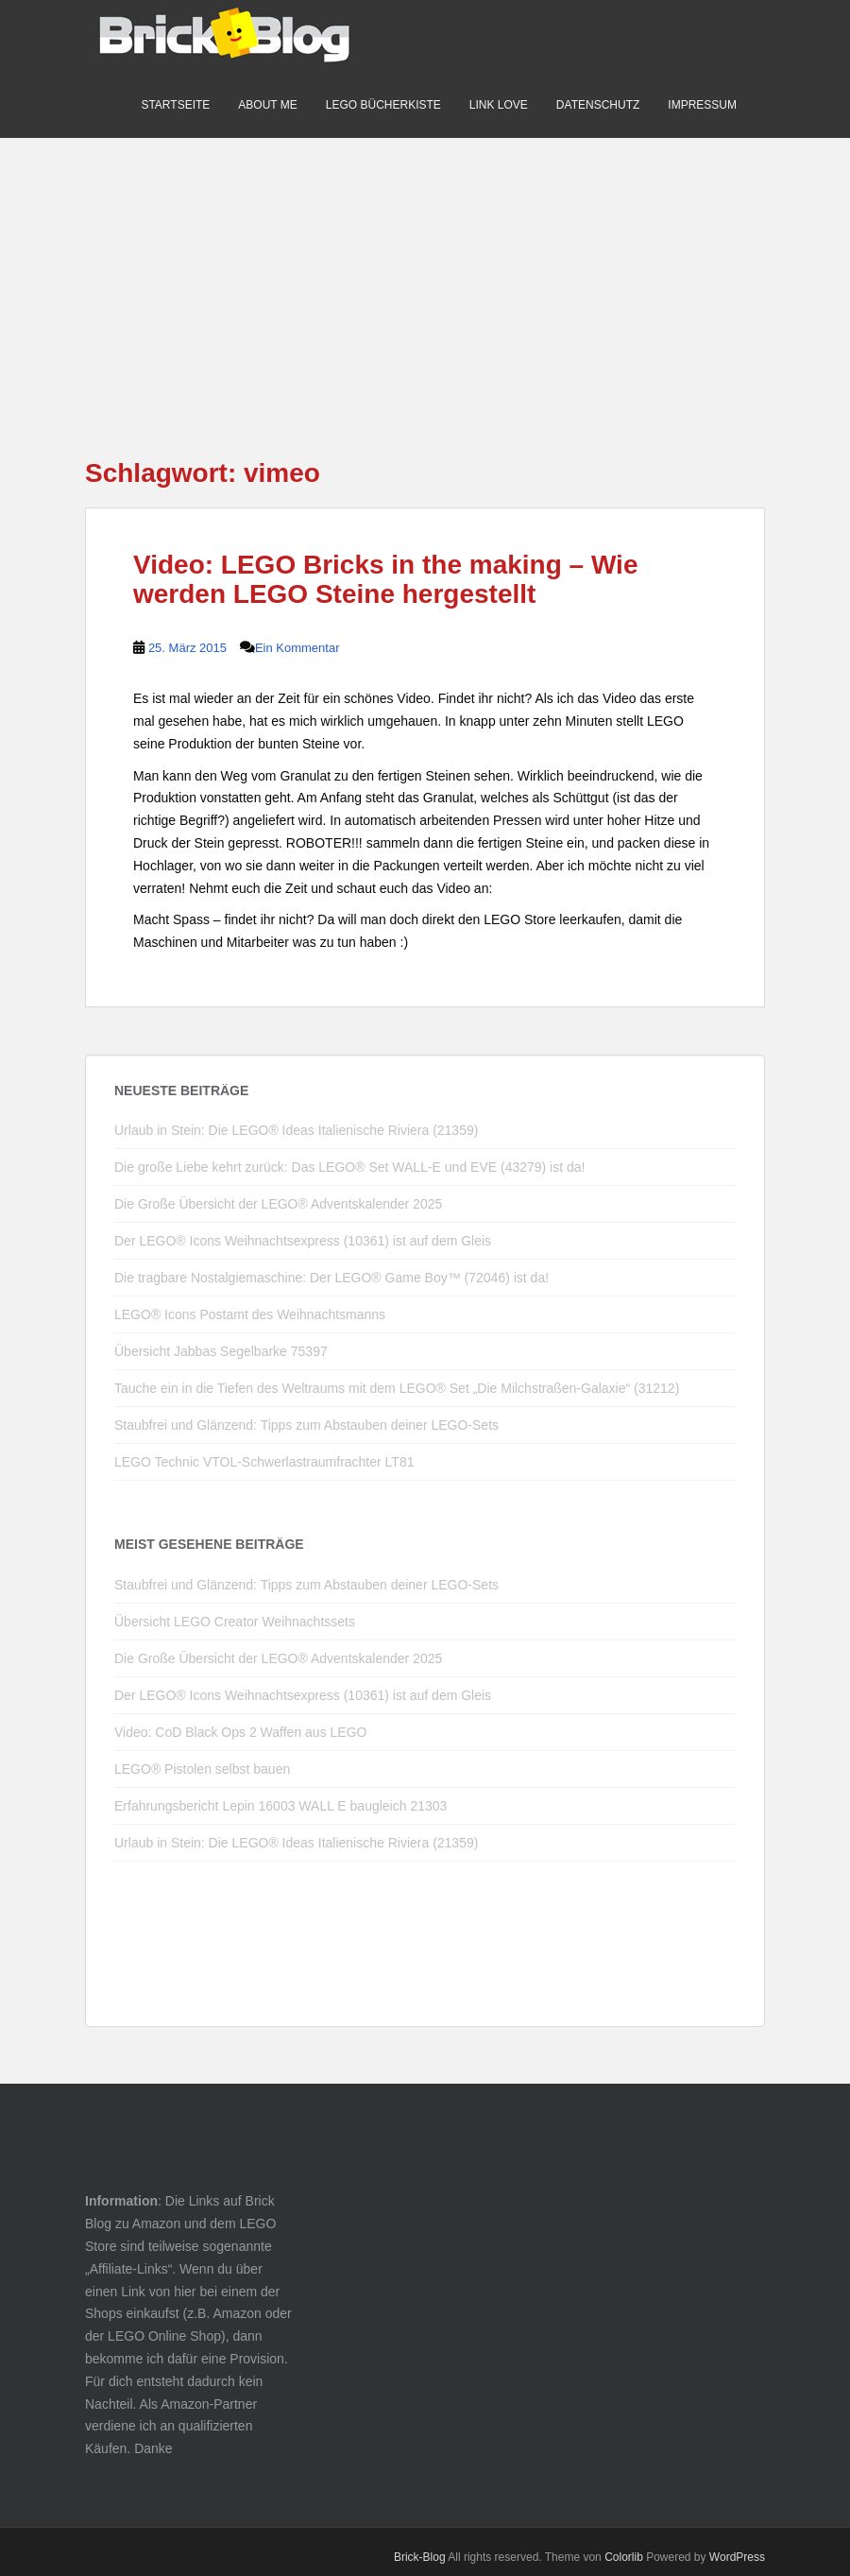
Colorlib (623, 2557)
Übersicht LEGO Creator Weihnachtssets (234, 1621)
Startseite (175, 105)
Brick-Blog (420, 2557)
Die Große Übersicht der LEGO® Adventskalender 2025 (278, 1203)
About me (267, 105)
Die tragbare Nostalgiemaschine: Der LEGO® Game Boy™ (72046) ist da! (331, 1277)
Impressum (702, 105)
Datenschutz (597, 105)
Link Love (498, 105)
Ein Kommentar (297, 648)
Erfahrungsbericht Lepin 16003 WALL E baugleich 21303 (280, 1805)
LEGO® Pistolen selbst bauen (202, 1769)
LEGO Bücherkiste (383, 105)
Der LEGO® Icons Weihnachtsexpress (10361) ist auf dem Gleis (302, 1240)
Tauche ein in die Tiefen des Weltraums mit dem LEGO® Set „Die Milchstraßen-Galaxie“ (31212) (396, 1388)
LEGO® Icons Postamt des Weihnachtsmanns (249, 1314)
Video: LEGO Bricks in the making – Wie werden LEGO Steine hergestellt (385, 579)
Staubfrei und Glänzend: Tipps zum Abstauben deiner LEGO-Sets (306, 1425)
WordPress (737, 2557)
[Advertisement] (425, 270)
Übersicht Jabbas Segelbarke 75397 (221, 1351)
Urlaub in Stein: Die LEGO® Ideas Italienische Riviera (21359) (296, 1130)
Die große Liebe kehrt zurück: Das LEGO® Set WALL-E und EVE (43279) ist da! (349, 1167)
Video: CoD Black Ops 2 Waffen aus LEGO (240, 1732)
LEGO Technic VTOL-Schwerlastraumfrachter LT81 (264, 1461)
